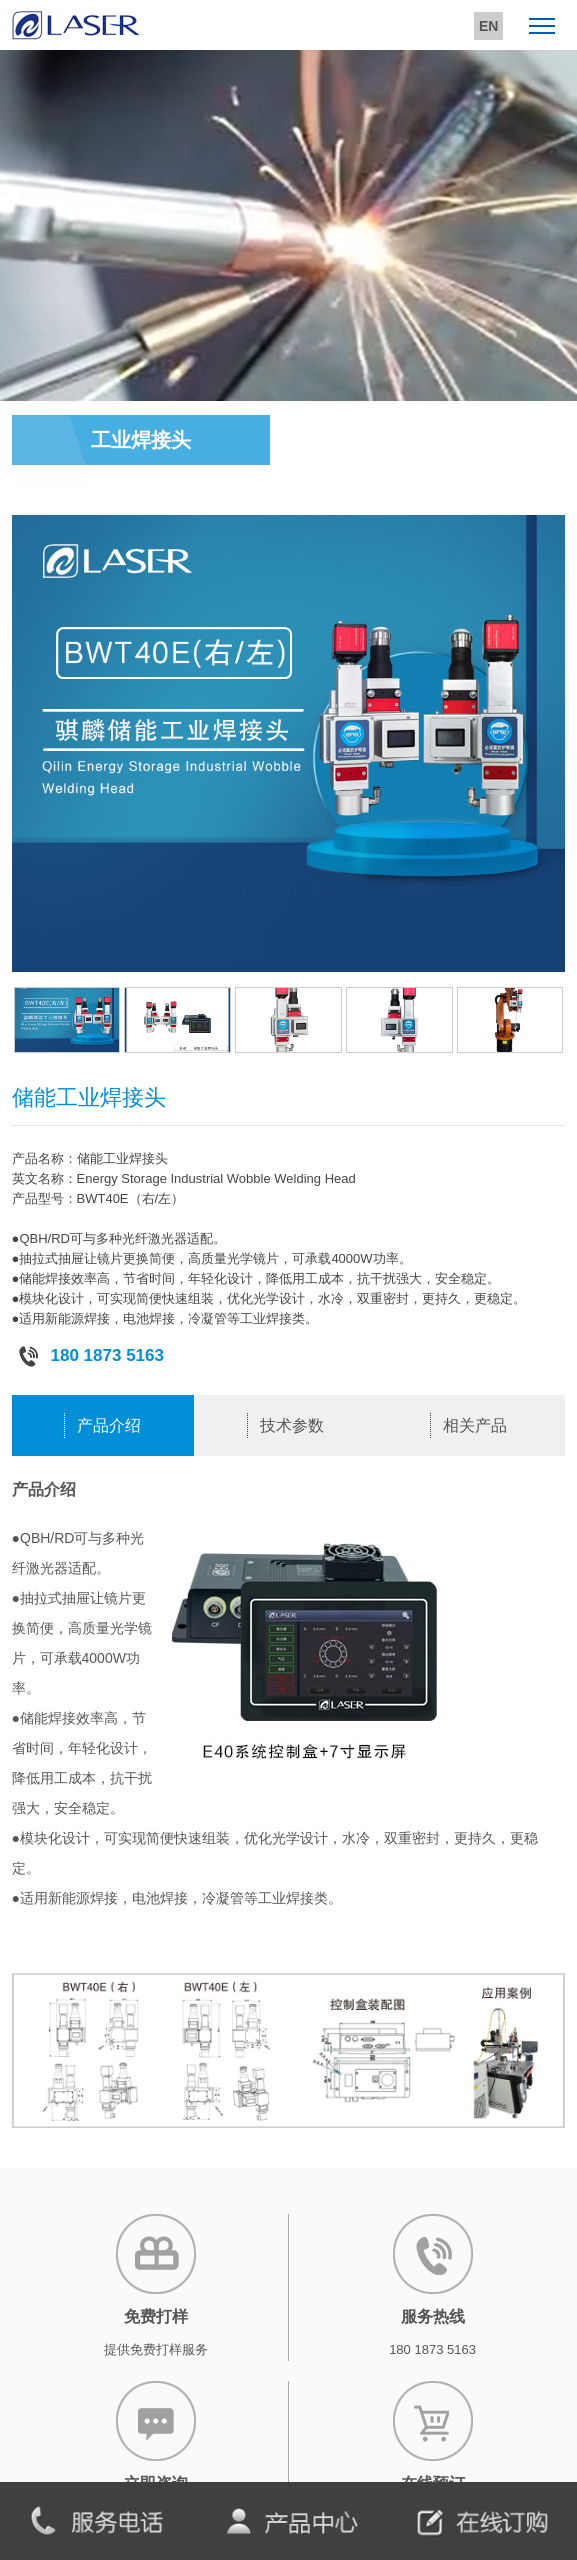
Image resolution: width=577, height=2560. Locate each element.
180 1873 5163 (90, 1355)
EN (488, 26)
